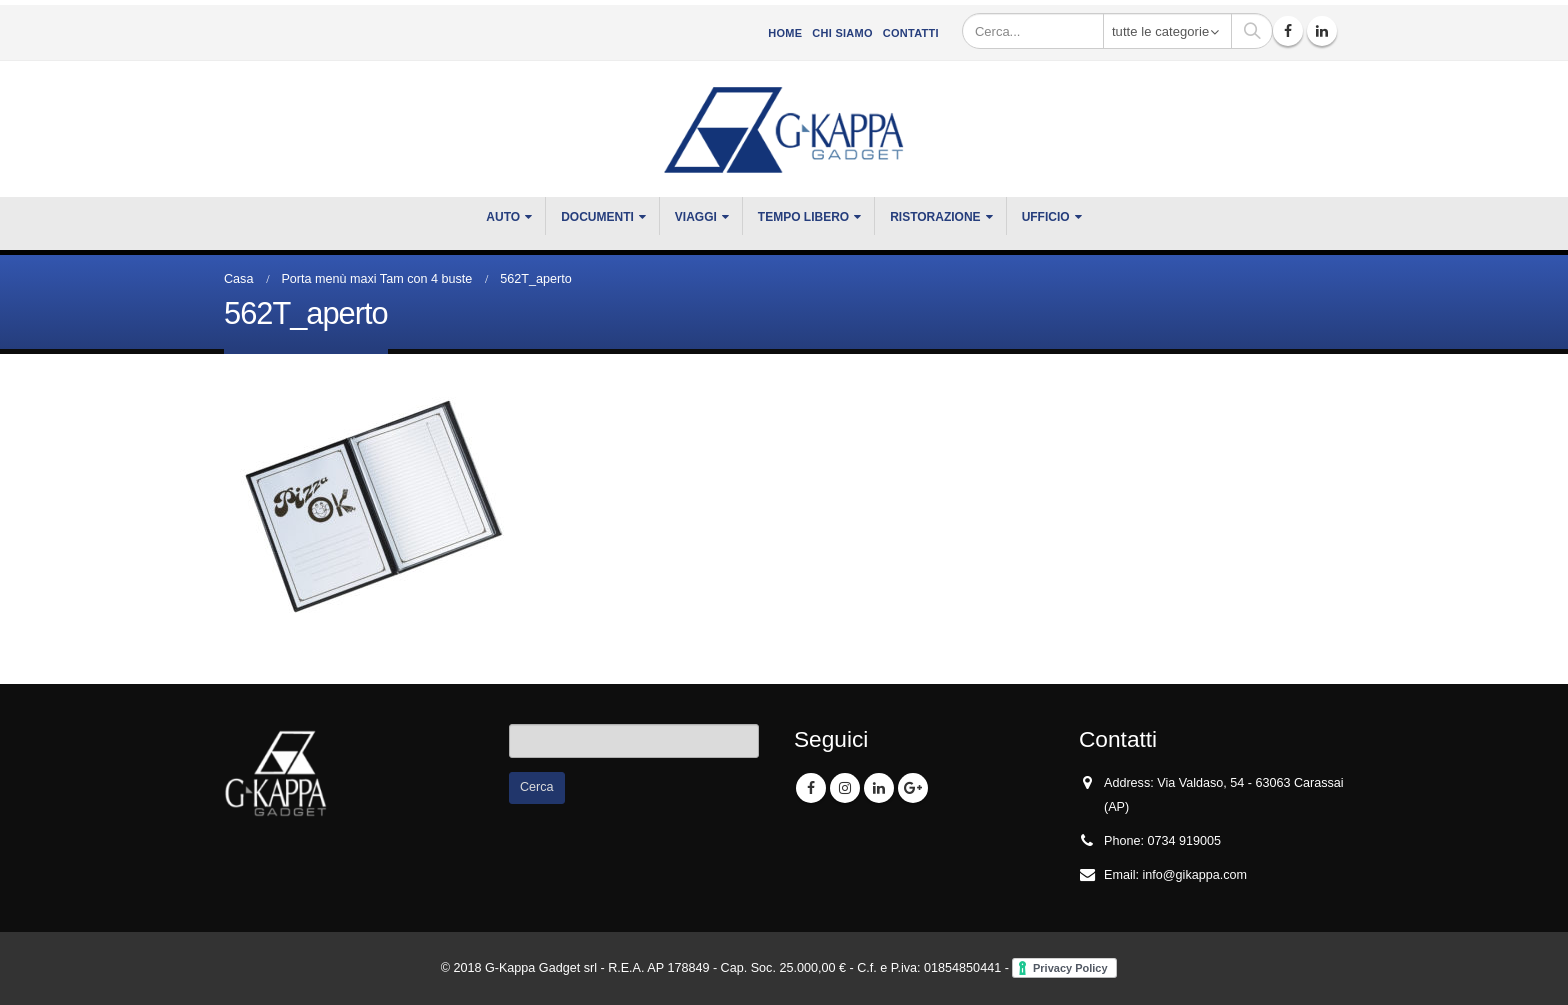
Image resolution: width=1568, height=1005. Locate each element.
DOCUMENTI (597, 217)
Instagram (845, 788)
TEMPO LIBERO (803, 217)
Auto (503, 217)
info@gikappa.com (1195, 875)
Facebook (811, 788)
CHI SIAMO (842, 33)
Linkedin (879, 788)
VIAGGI (696, 217)
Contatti (911, 33)
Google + (913, 788)
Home (785, 33)
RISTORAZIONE (935, 217)
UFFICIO (1046, 217)
